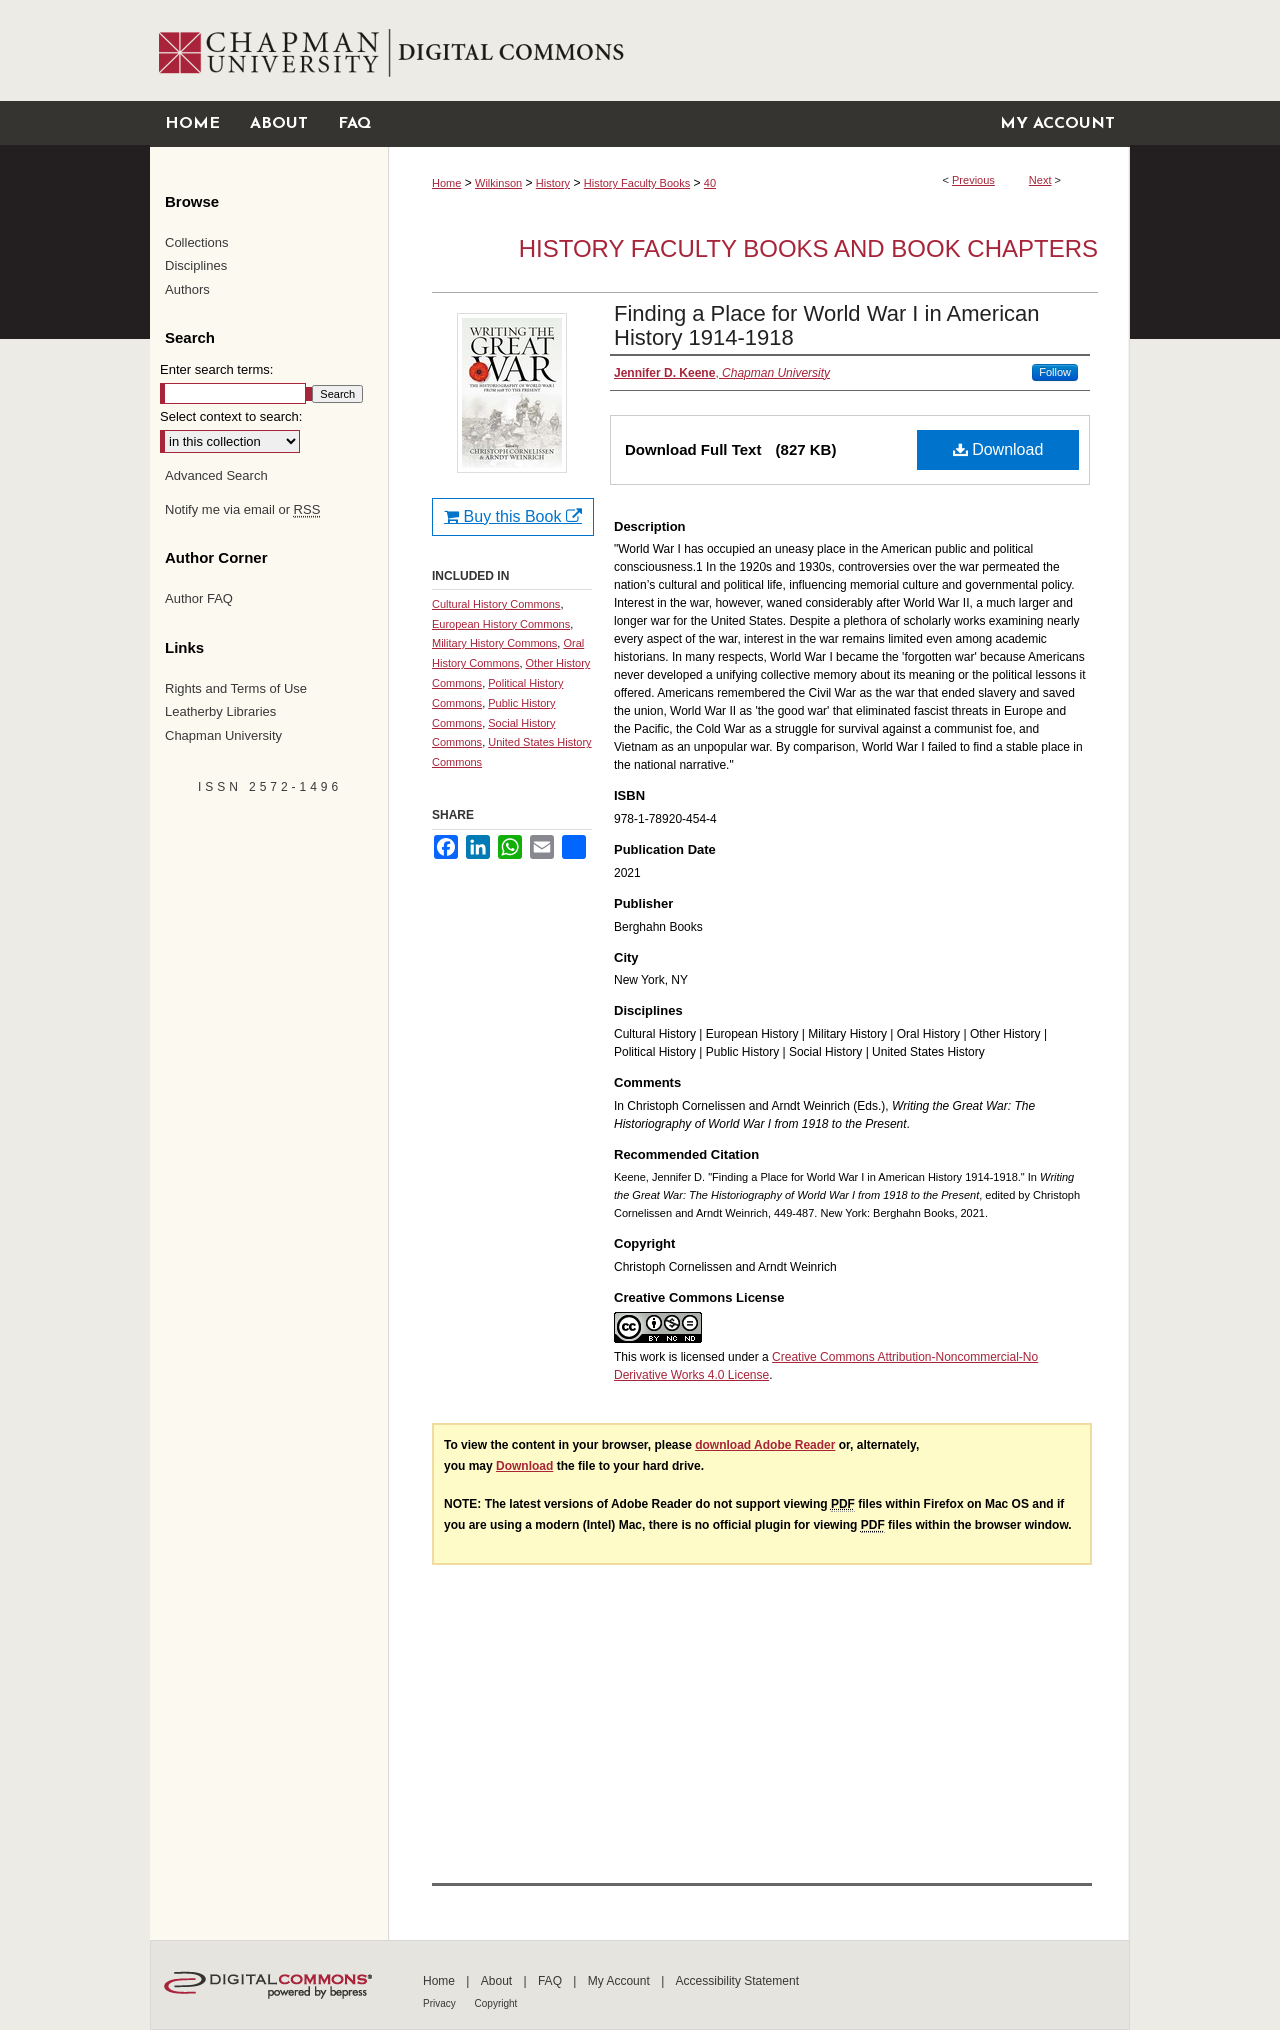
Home (446, 183)
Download (998, 449)
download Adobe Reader (765, 1445)
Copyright (496, 2003)
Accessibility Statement (737, 1981)
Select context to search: (231, 416)
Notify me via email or (242, 510)
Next (1040, 180)
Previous (973, 180)
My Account (620, 1981)
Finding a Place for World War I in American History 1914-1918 (827, 325)
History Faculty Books (637, 183)
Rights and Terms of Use (236, 688)
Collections (197, 242)
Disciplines (196, 265)
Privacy (441, 2003)
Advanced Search (216, 475)
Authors (187, 289)
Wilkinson (498, 183)
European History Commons (501, 624)
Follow (1055, 372)
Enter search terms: (216, 369)
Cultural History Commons (496, 604)
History (553, 183)
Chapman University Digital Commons (758, 50)
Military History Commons (494, 643)
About (498, 1981)
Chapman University (223, 735)
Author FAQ (199, 598)
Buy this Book (513, 516)
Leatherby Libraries (220, 711)
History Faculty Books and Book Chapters (808, 248)
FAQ (551, 1981)
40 (710, 183)
